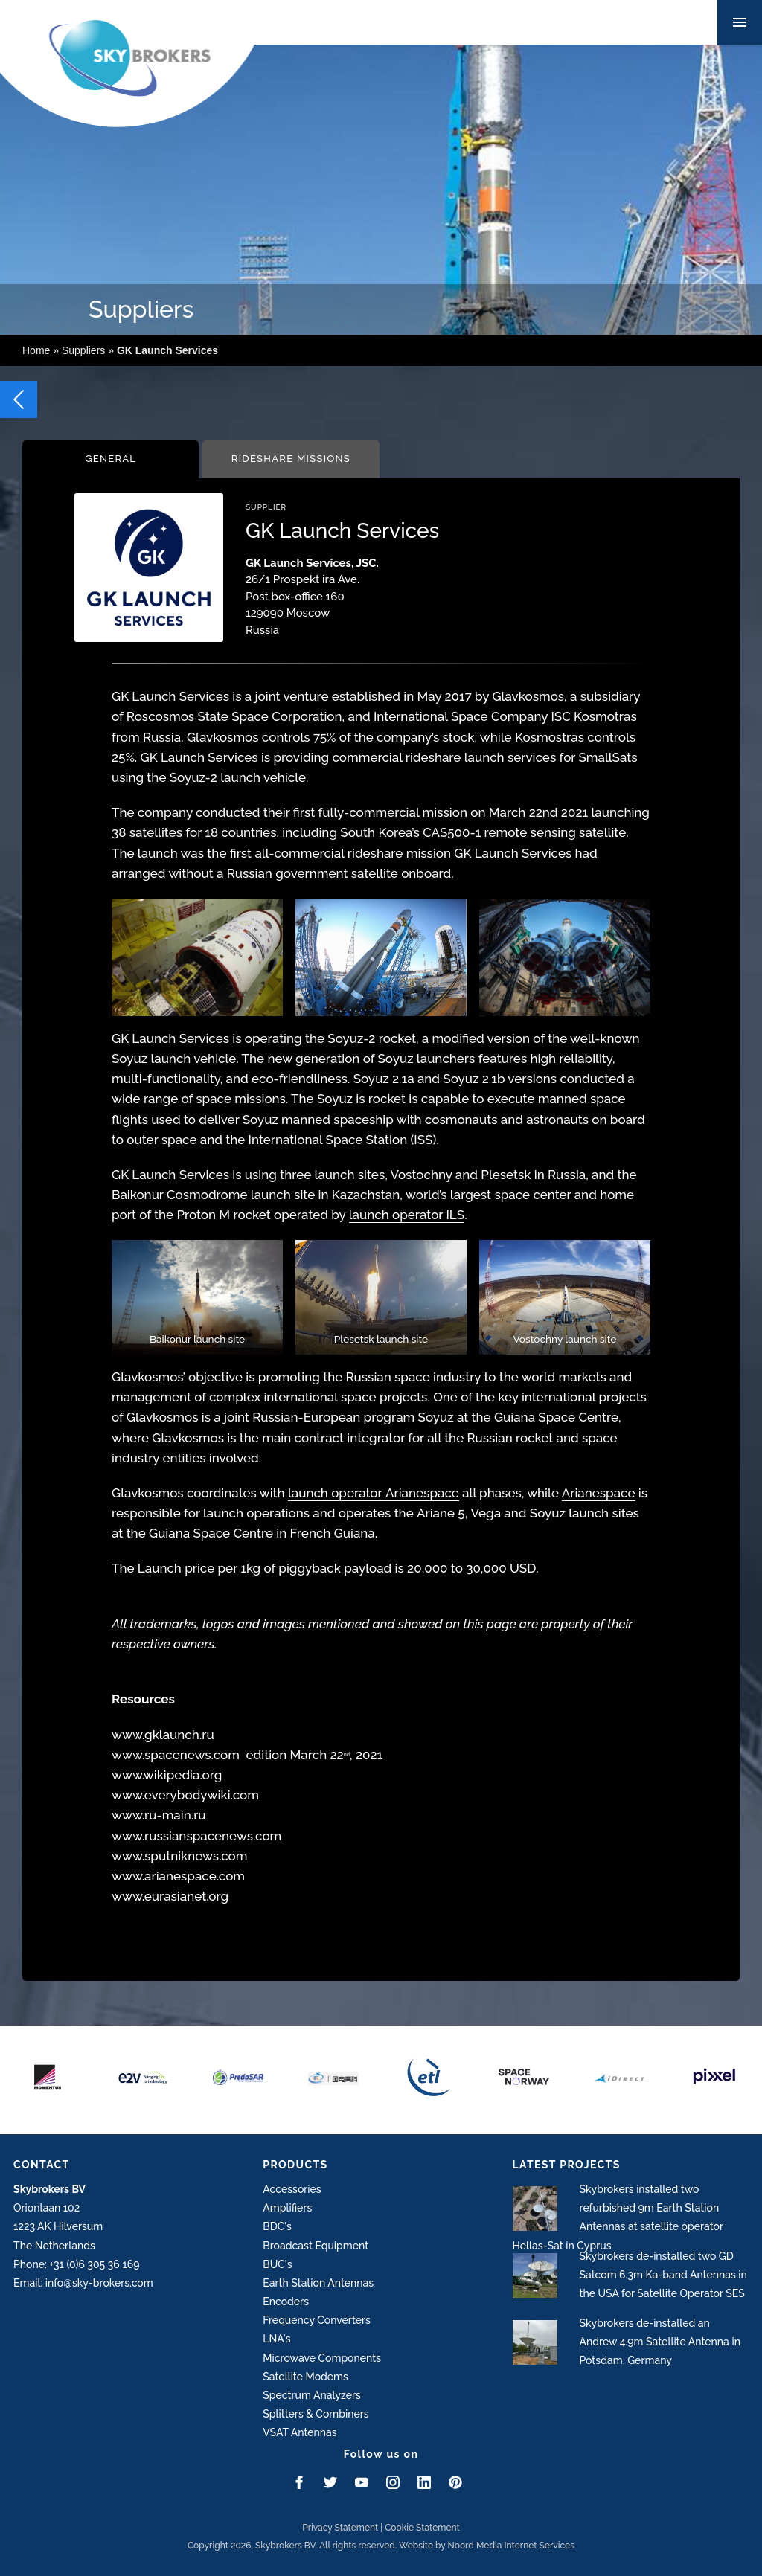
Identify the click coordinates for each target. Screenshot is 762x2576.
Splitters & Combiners (315, 2414)
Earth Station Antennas (318, 2283)
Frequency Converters (317, 2320)
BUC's (277, 2264)
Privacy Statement (340, 2527)
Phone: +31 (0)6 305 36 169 (76, 2264)
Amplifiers (287, 2208)
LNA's (276, 2339)
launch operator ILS (406, 1214)
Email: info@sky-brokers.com (83, 2283)
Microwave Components (322, 2358)
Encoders (286, 2301)
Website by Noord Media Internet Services (486, 2545)
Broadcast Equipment (315, 2246)
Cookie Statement (422, 2527)
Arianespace (598, 1492)
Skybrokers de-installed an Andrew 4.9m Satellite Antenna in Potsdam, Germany (660, 2341)
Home (36, 350)
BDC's (277, 2226)
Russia (162, 737)
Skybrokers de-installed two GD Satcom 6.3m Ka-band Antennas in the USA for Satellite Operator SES (663, 2274)
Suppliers (83, 350)
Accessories (292, 2189)
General (110, 458)
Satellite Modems (305, 2377)
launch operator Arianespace (373, 1492)
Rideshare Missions (290, 458)
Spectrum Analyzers (312, 2395)
